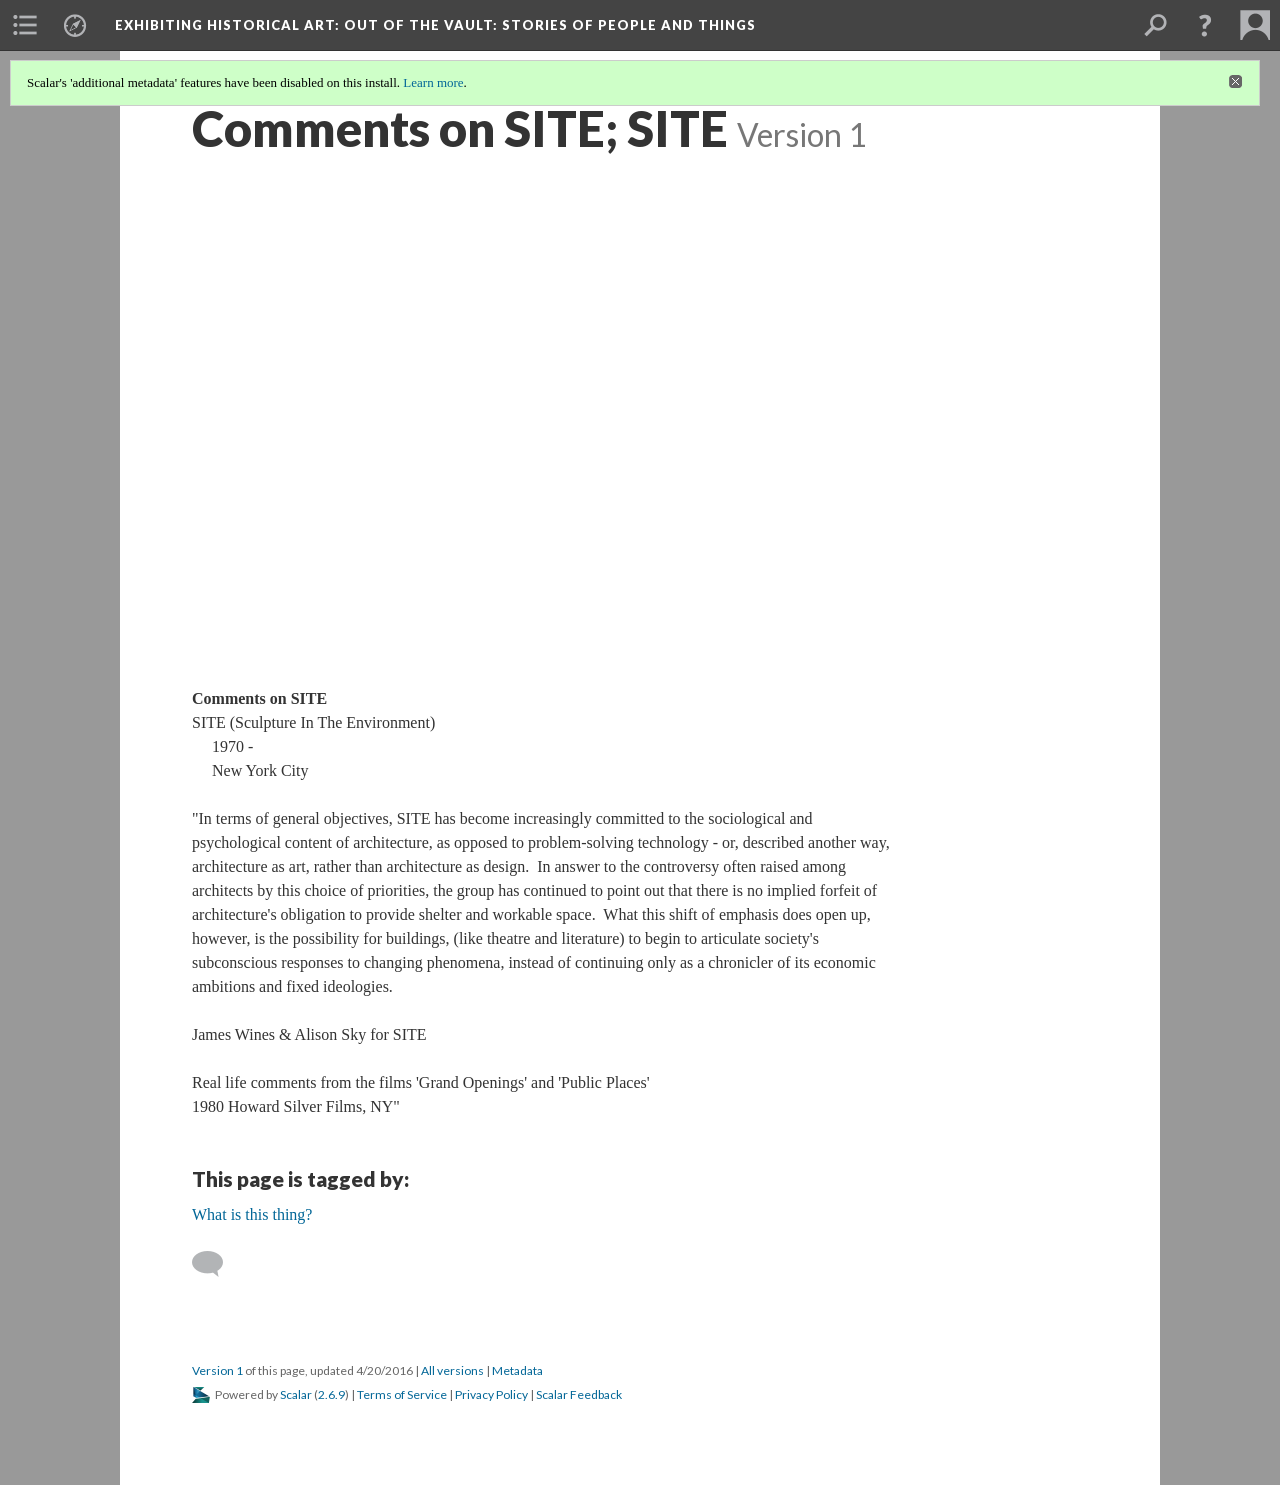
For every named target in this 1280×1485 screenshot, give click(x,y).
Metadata (517, 1370)
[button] (1205, 25)
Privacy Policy (491, 1394)
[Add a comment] (216, 1264)
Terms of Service (402, 1394)
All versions (452, 1370)
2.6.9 (331, 1394)
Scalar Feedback (579, 1394)
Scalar (296, 1394)
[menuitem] (25, 25)
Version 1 (217, 1370)
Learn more (433, 82)
